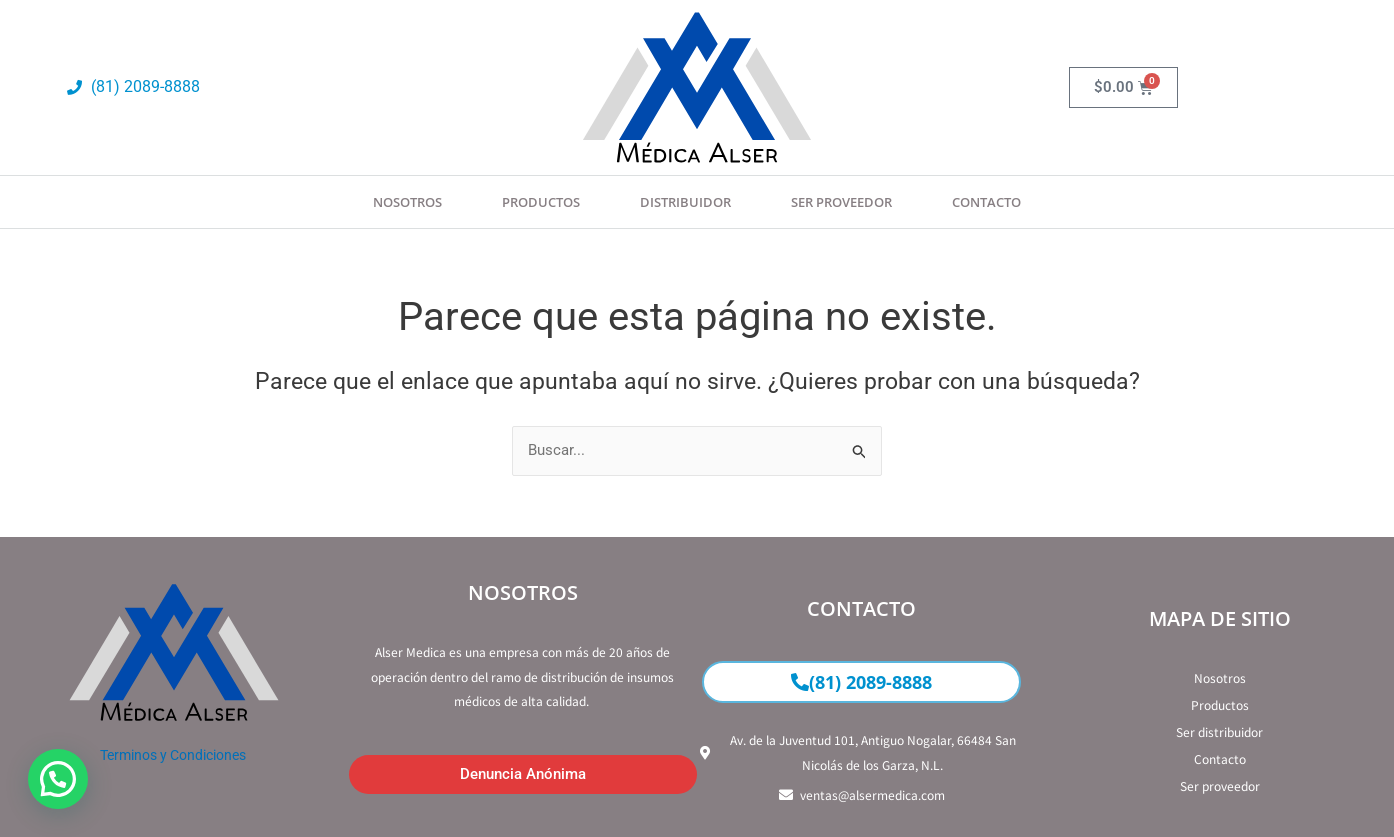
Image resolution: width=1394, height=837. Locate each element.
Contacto (986, 202)
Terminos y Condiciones (173, 755)
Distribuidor (685, 202)
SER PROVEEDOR (841, 202)
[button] (58, 779)
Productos (541, 202)
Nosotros (407, 202)
